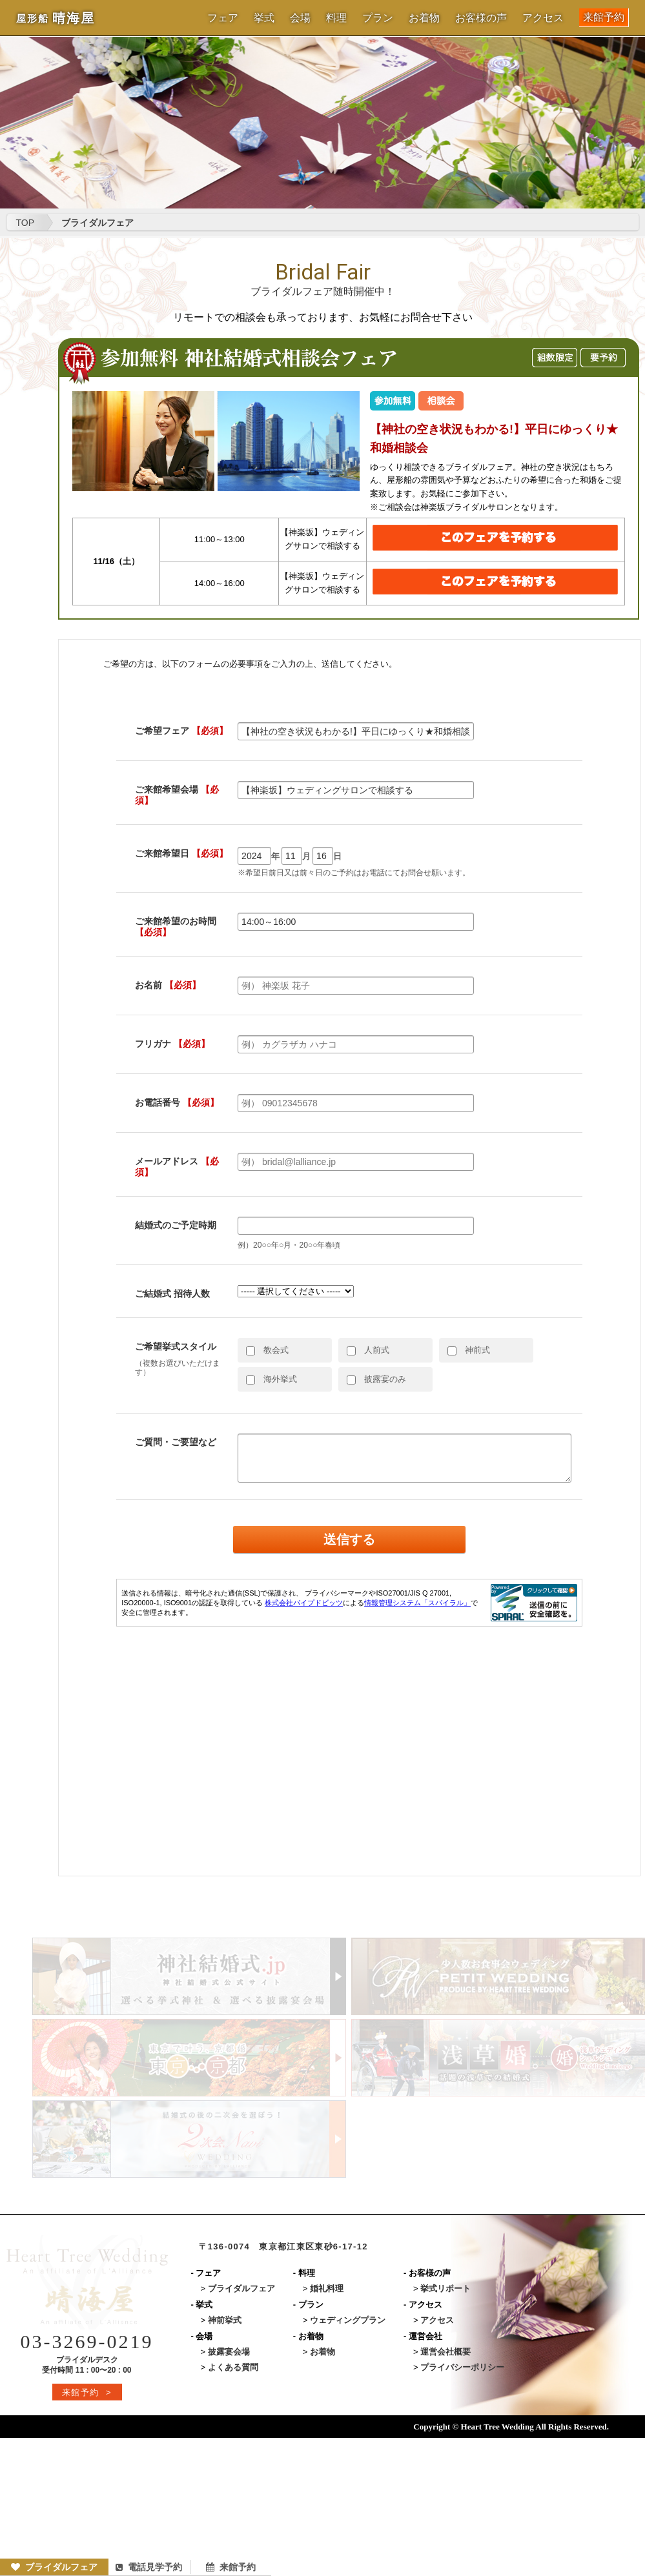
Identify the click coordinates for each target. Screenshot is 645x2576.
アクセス (543, 18)
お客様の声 (481, 18)
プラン (377, 18)
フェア (222, 18)
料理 (336, 18)
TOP (25, 223)
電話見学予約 (149, 2567)
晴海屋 (55, 18)
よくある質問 (233, 2367)
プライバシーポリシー (462, 2367)
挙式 (264, 18)
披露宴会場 (229, 2352)
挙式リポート (445, 2288)
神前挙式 (224, 2320)
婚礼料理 (326, 2288)
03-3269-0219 (87, 2341)
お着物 (424, 18)
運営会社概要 (445, 2352)
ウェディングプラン (347, 2320)
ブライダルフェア (54, 2567)
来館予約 (603, 17)
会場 (300, 18)
